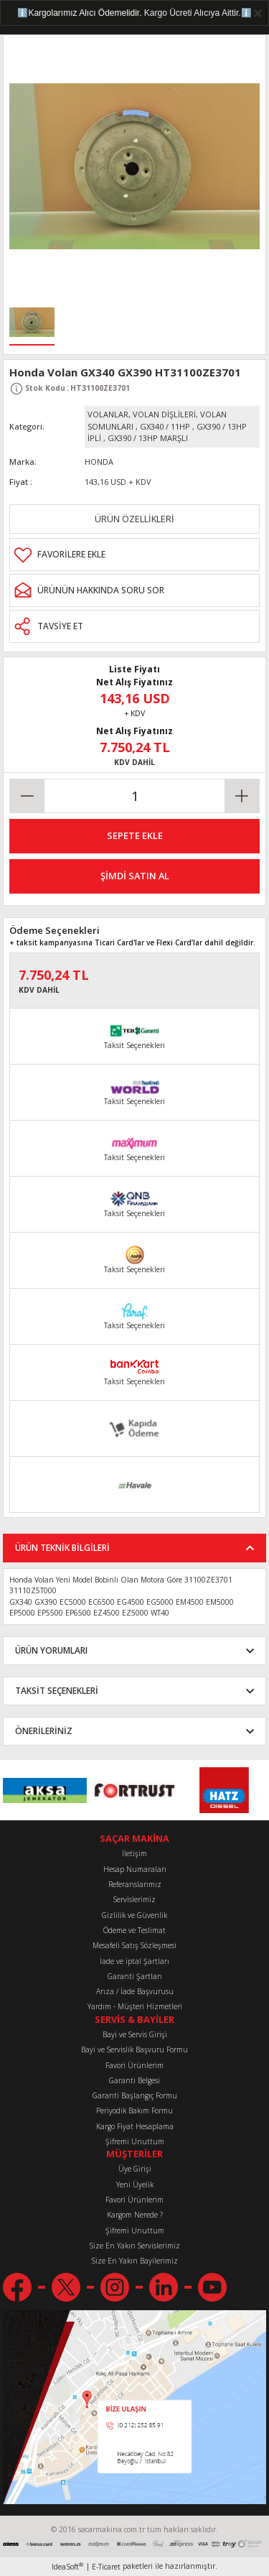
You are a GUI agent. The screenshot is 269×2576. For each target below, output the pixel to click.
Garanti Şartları (135, 1976)
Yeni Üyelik (135, 2184)
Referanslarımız (134, 1884)
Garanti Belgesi (134, 2080)
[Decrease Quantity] (27, 795)
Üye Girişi (134, 2169)
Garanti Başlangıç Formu (135, 2095)
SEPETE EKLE (135, 835)
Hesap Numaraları (134, 1869)
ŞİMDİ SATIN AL (134, 875)
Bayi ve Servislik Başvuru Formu (134, 2049)
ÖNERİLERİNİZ (43, 1730)
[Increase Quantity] (242, 795)
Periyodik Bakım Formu (134, 2110)
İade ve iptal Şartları (134, 1961)
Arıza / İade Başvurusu (135, 1991)
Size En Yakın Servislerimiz (135, 2246)
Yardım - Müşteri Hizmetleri (135, 2006)
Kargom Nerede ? (135, 2215)
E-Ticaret (106, 2567)
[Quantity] (134, 795)
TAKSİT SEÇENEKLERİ (56, 1690)
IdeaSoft (67, 2567)
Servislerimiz (134, 1899)
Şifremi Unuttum (134, 2141)
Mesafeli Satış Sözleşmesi (134, 1945)
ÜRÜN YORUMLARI (51, 1650)
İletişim (134, 1853)
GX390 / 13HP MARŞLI (148, 437)
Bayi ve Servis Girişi (135, 2034)
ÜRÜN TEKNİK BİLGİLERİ (62, 1547)
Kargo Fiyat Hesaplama (135, 2126)
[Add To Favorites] (134, 554)
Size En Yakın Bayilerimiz (135, 2261)
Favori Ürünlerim (134, 2065)
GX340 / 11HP (165, 426)
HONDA (99, 461)
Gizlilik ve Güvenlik (134, 1915)
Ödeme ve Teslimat (134, 1930)
